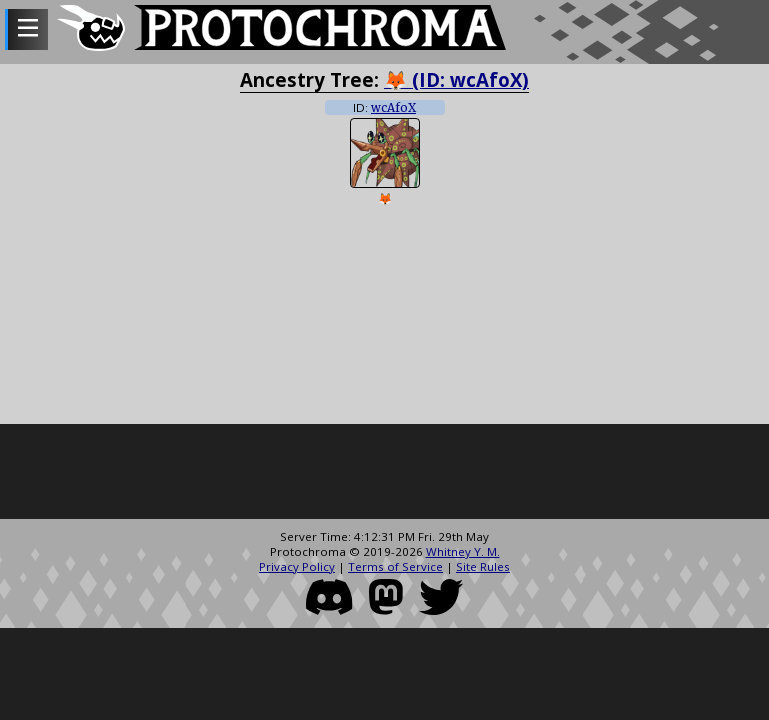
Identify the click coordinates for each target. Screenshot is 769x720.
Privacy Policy (297, 566)
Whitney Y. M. (463, 551)
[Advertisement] (384, 474)
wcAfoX (393, 108)
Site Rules (483, 566)
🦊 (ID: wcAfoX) (456, 79)
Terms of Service (395, 566)
